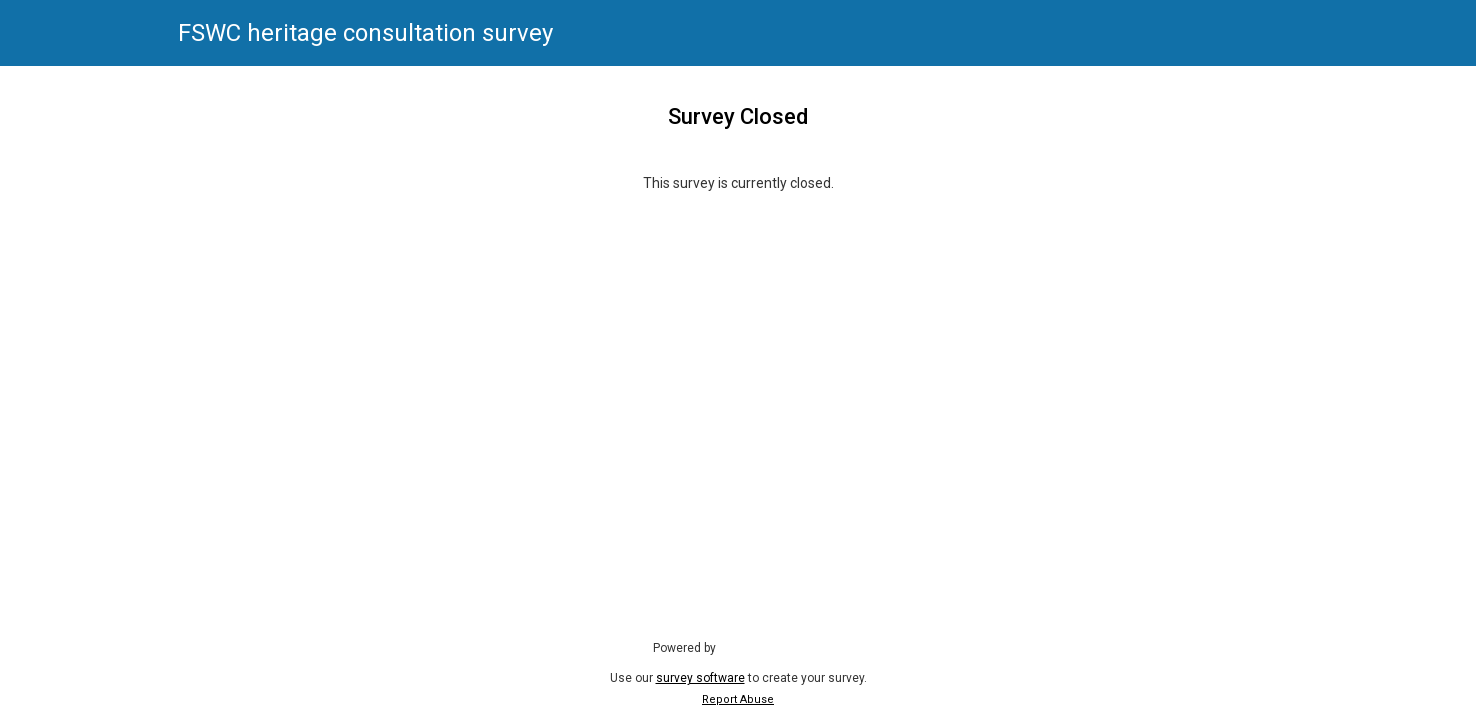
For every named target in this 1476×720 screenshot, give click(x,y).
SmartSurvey (774, 647)
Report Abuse (738, 699)
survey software (700, 678)
